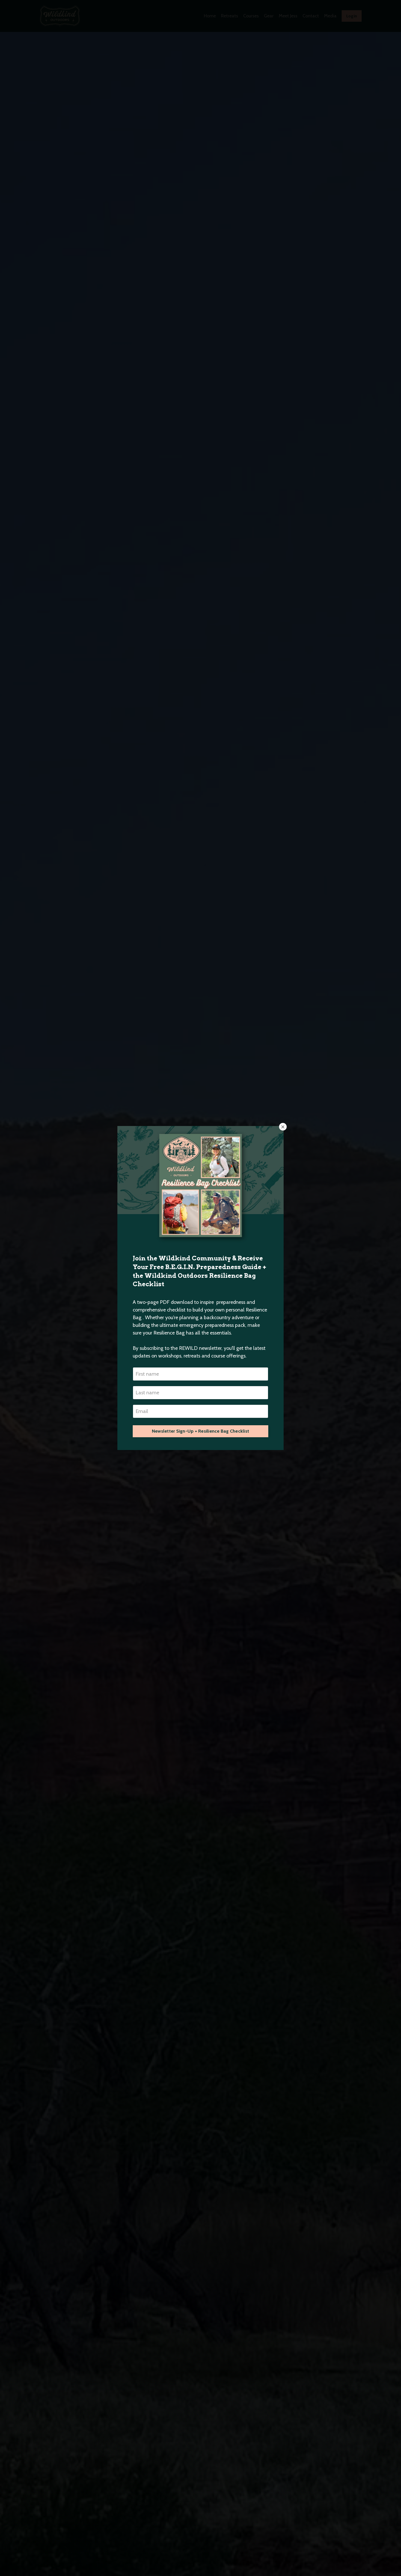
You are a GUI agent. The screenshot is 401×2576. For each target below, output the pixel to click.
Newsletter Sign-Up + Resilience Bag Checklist (200, 1431)
